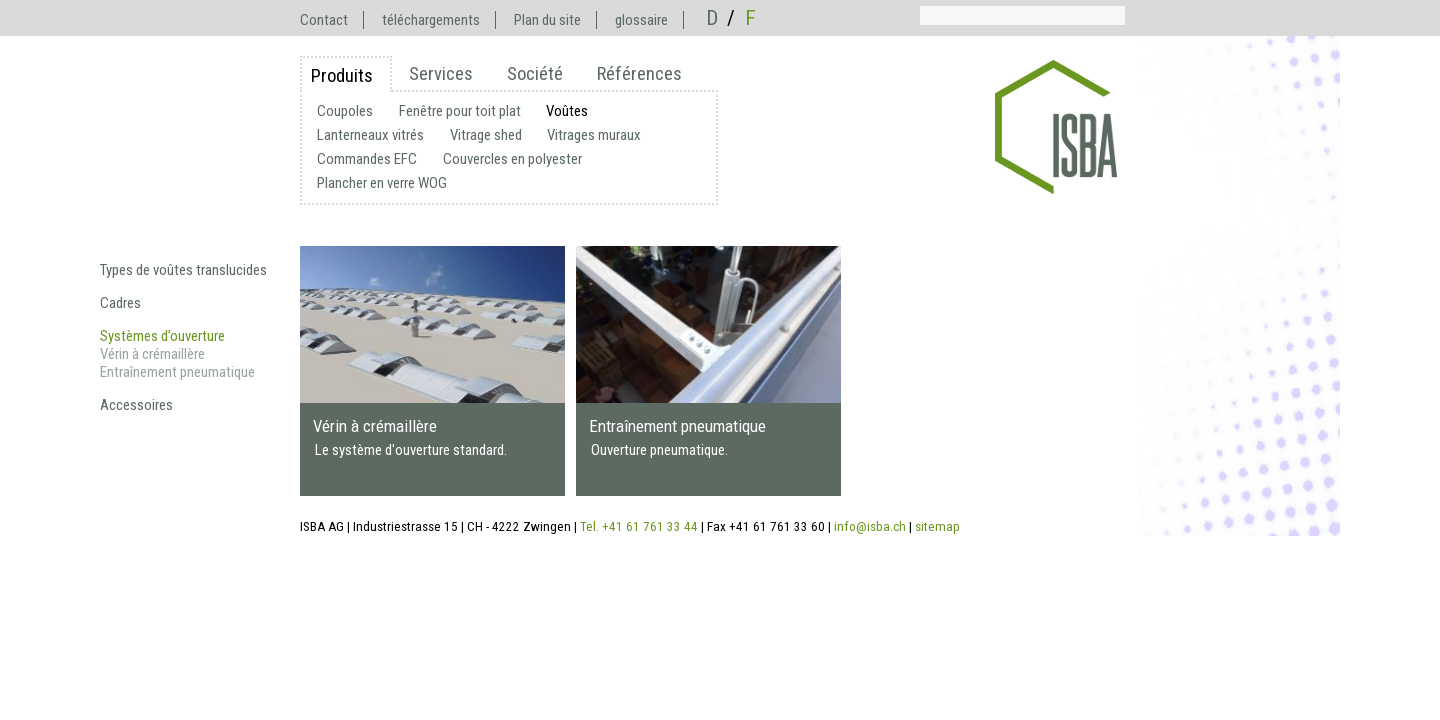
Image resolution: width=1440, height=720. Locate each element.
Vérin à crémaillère (152, 354)
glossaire (641, 20)
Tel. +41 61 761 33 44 (639, 526)
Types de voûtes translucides (183, 270)
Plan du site (547, 20)
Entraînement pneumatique (177, 372)
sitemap (937, 526)
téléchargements (431, 20)
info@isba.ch (870, 526)
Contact (324, 20)
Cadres (120, 303)
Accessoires (136, 405)
